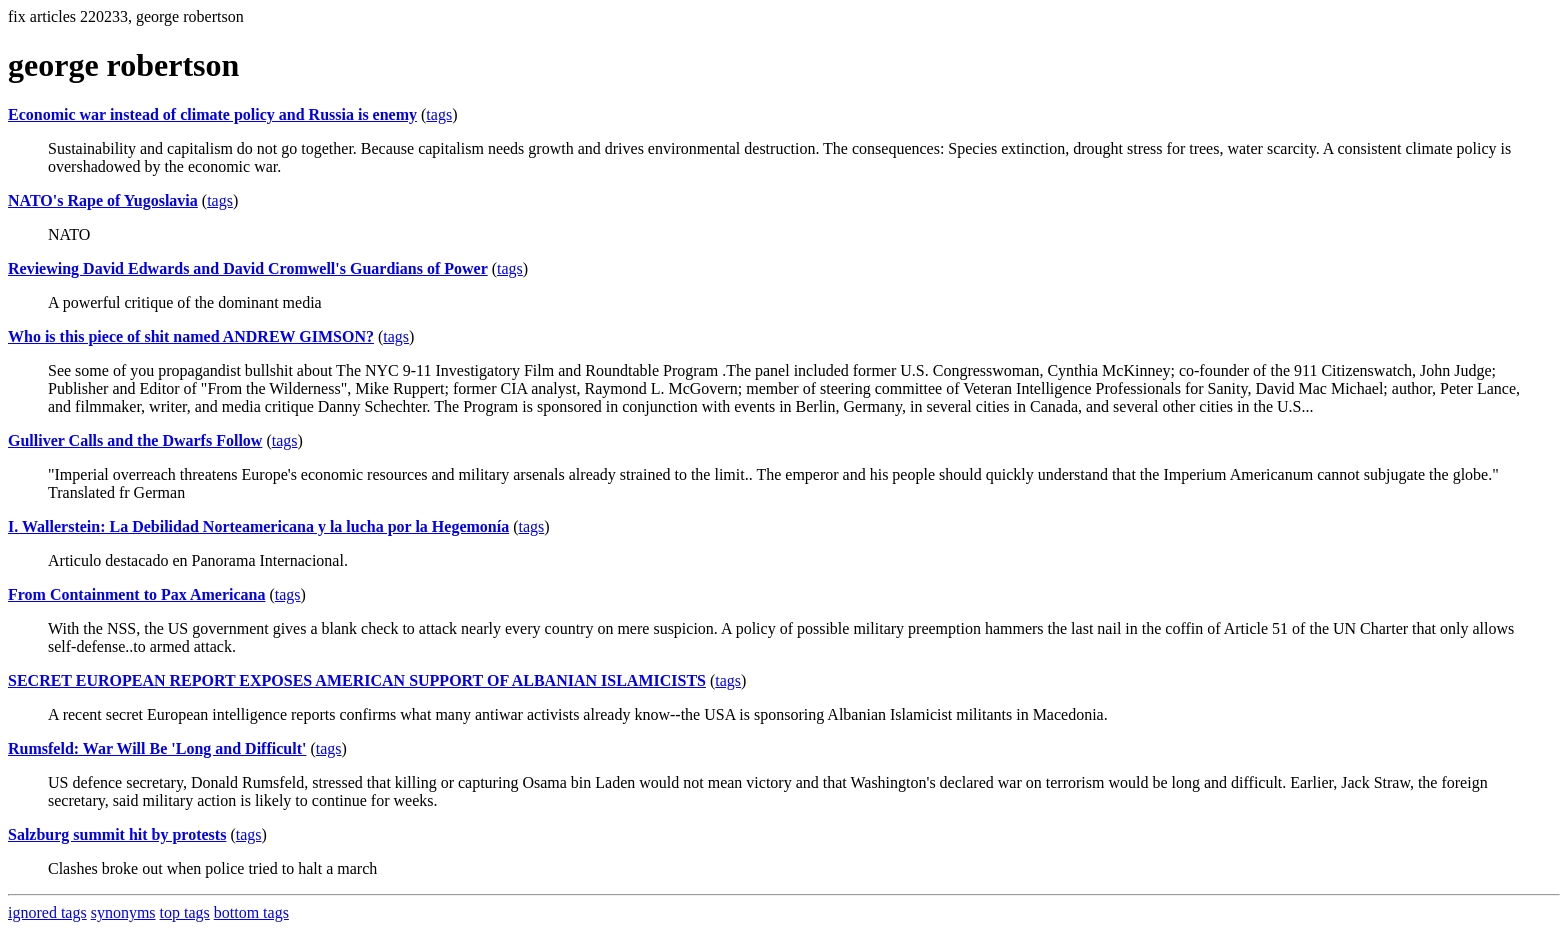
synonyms (123, 912)
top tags (185, 912)
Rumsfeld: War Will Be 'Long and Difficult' (157, 748)
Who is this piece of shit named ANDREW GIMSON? (191, 336)
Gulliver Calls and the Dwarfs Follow (135, 440)
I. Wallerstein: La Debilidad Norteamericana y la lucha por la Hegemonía (258, 526)
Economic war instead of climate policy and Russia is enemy (212, 114)
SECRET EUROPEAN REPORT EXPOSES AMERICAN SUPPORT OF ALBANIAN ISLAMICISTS (357, 680)
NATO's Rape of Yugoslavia (103, 200)
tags (439, 114)
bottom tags (251, 912)
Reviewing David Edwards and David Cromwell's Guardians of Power (248, 268)
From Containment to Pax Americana (136, 594)
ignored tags (47, 912)
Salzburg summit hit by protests (117, 834)
